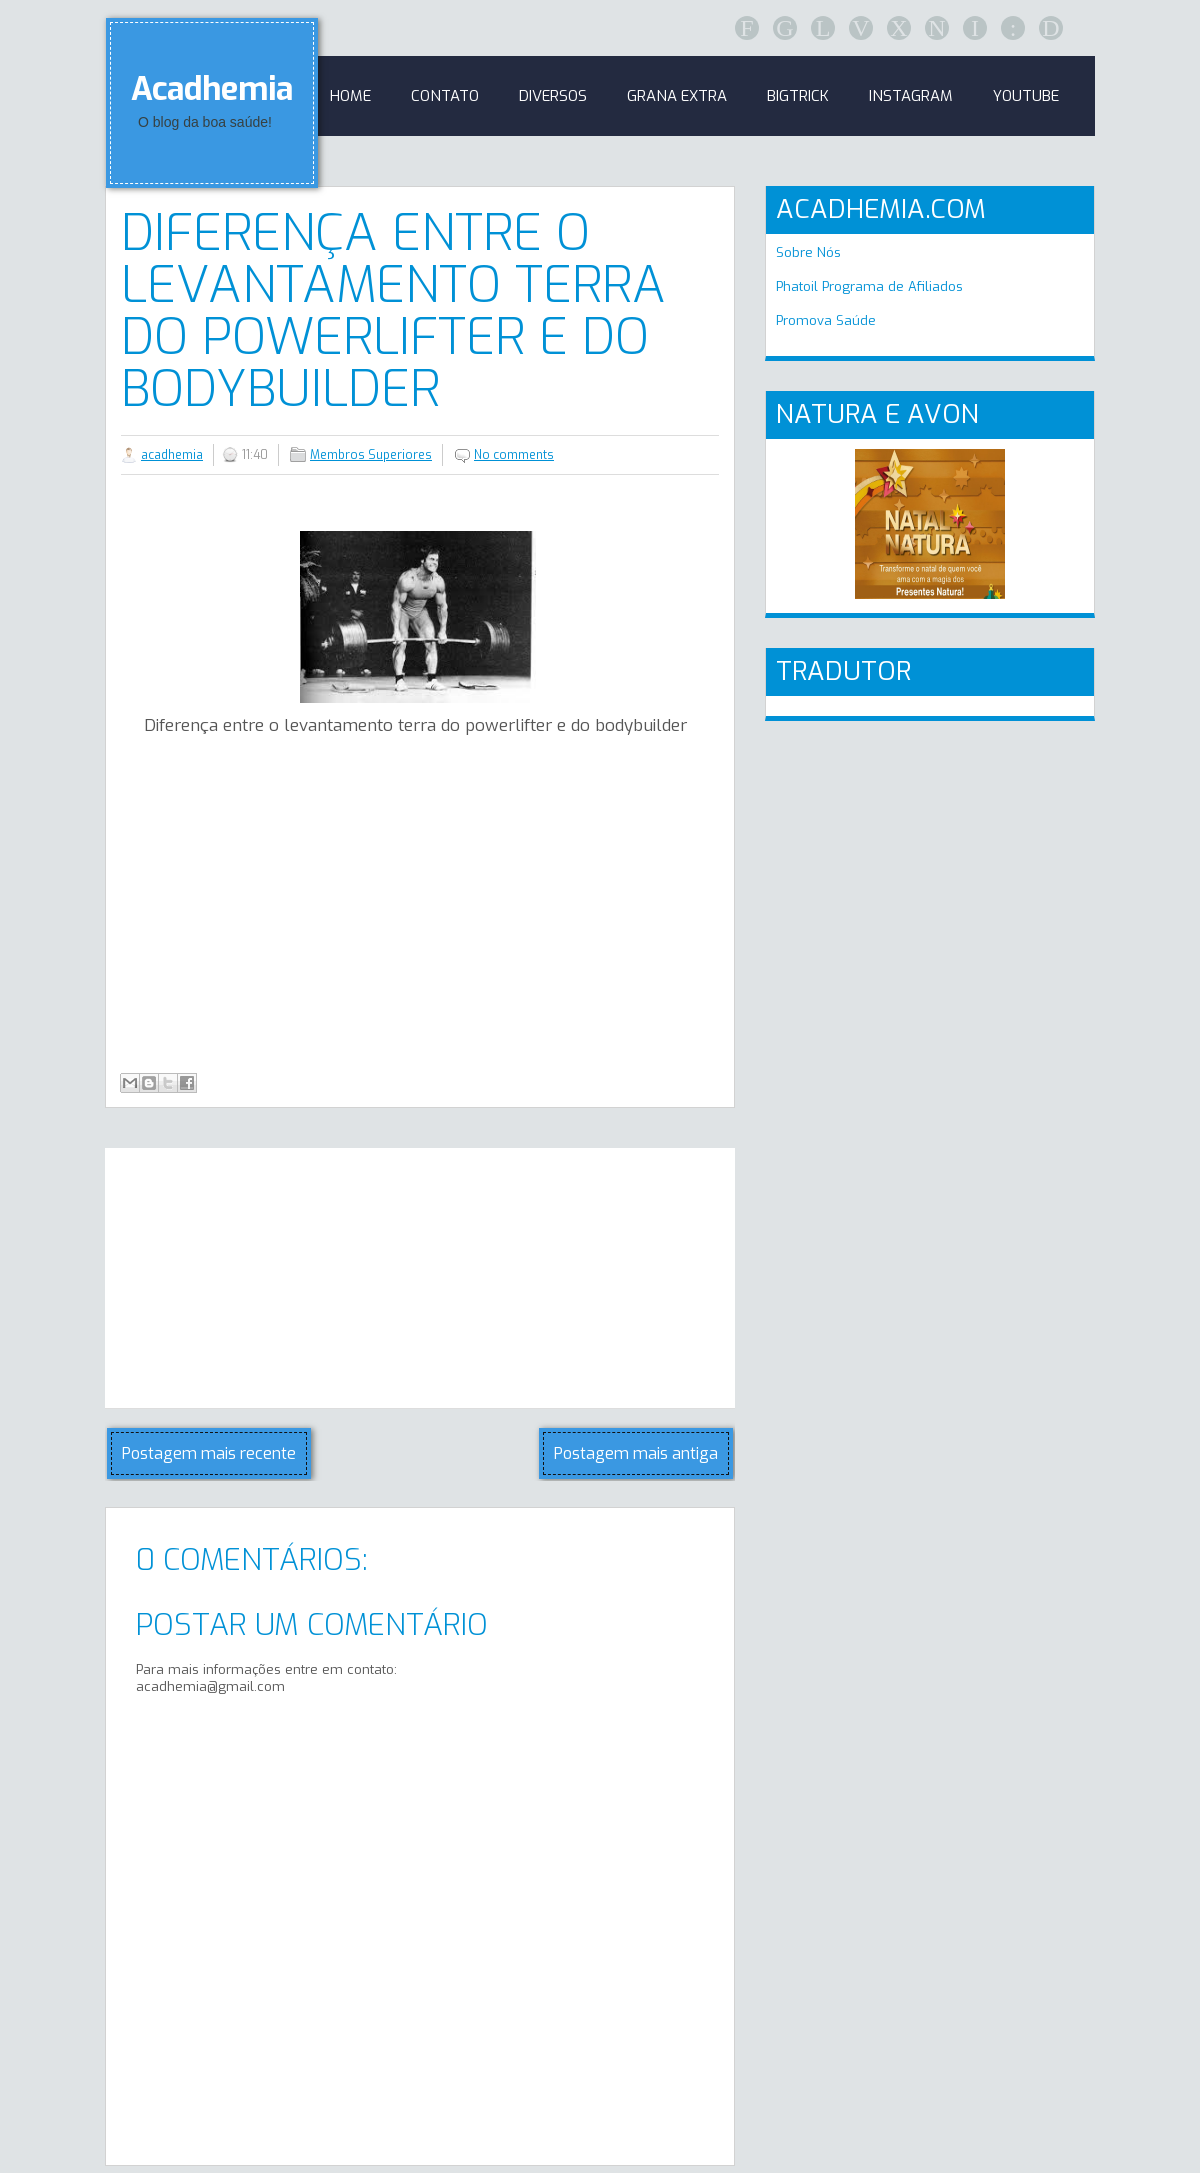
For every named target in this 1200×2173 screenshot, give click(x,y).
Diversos (553, 96)
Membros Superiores (371, 455)
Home (350, 96)
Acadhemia (212, 89)
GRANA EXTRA (677, 96)
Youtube (1026, 96)
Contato (445, 96)
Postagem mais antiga (636, 1453)
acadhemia (172, 455)
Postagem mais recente (209, 1453)
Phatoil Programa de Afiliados (869, 286)
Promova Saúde (826, 320)
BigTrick (798, 96)
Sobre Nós (808, 252)
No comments (514, 455)
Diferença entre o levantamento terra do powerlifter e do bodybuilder (393, 311)
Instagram (911, 96)
